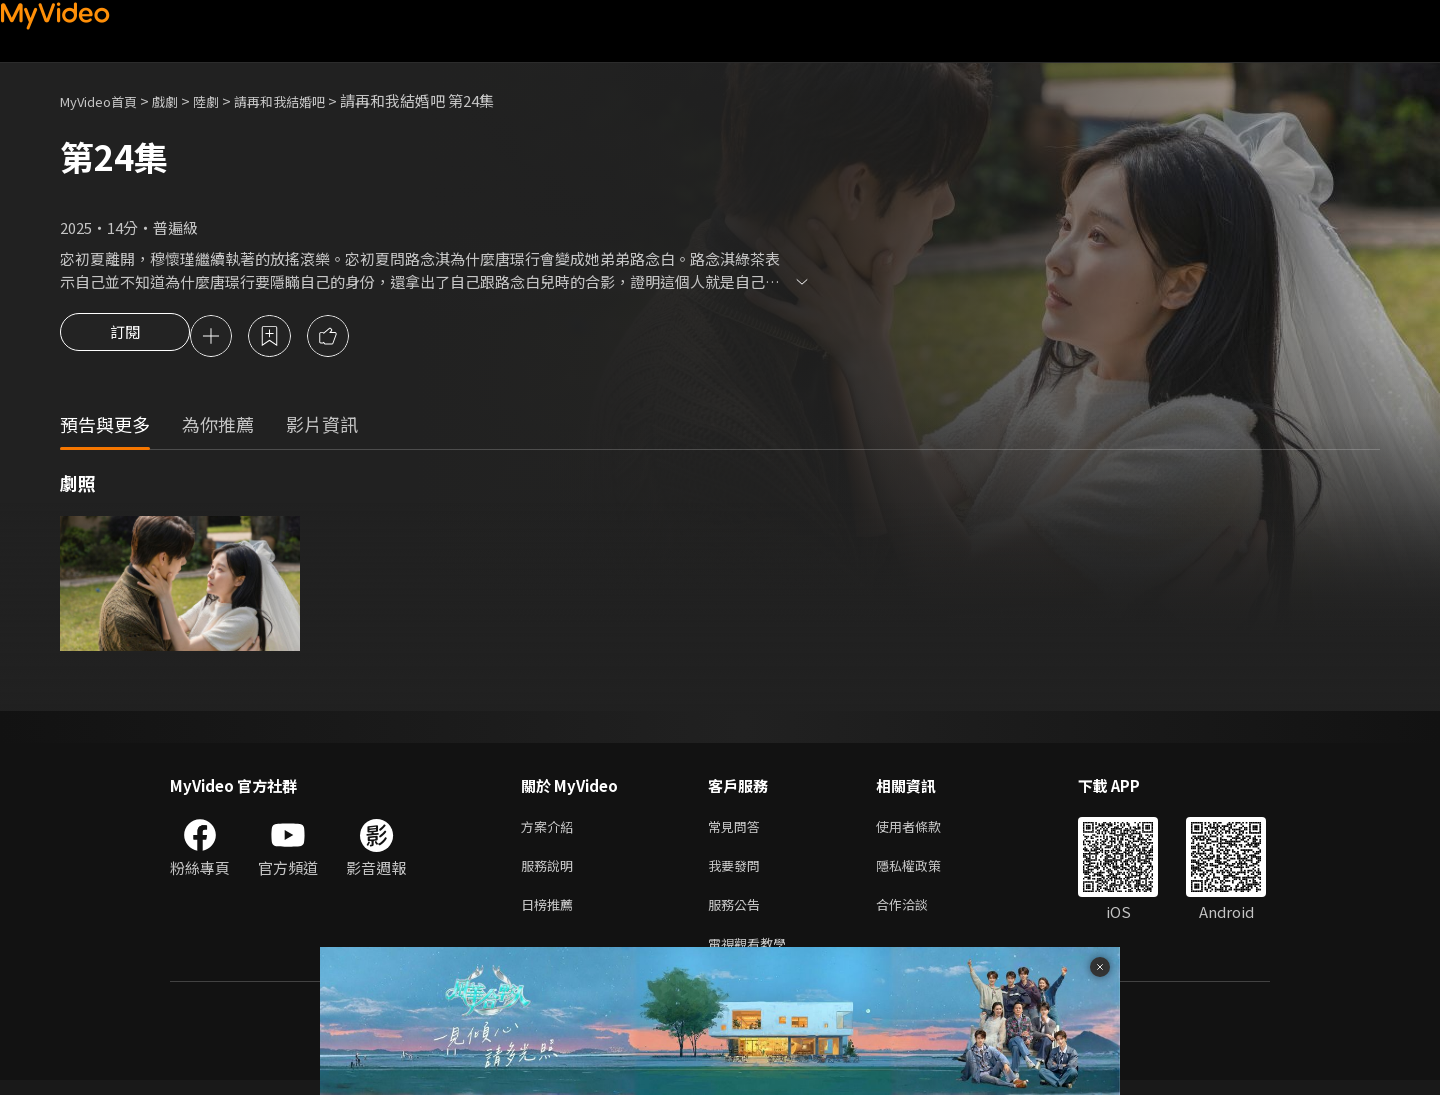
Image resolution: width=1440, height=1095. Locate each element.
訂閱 (125, 338)
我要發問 (738, 872)
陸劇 (226, 100)
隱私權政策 (925, 872)
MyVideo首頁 (105, 100)
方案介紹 (551, 830)
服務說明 (551, 872)
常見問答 (738, 830)
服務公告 (738, 914)
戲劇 (181, 100)
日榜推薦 (551, 914)
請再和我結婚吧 (308, 100)
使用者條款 (925, 830)
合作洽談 (918, 914)
